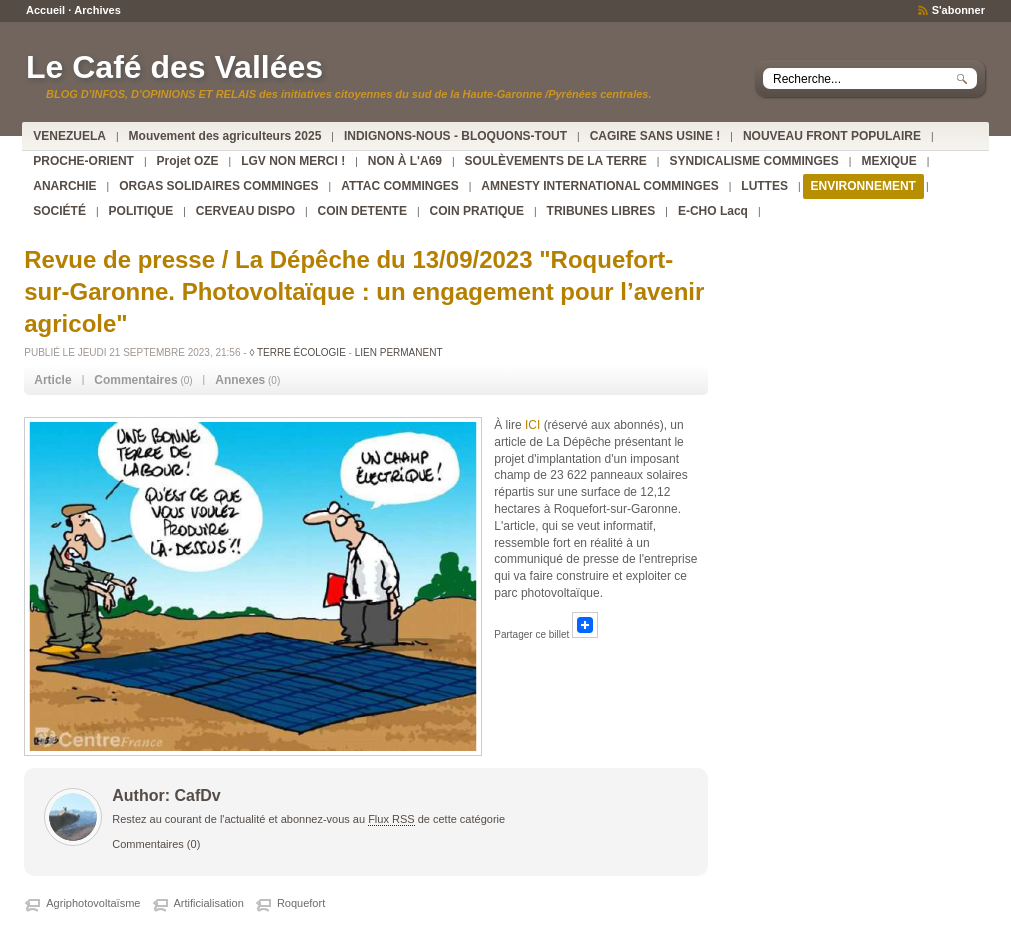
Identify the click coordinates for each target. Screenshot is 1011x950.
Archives (97, 10)
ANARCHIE (64, 186)
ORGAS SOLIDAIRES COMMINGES (218, 186)
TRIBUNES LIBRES (601, 211)
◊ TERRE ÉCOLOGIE (297, 352)
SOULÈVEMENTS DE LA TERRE (556, 161)
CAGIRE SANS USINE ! (655, 136)
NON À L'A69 (405, 161)
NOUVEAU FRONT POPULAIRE (832, 136)
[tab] (52, 380)
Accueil (45, 10)
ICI (534, 425)
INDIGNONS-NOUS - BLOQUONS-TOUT (455, 136)
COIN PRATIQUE (477, 211)
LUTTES (764, 186)
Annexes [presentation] (240, 380)
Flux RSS (391, 819)
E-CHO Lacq (713, 211)
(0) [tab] (143, 380)
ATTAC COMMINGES (400, 186)
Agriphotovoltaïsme (93, 903)
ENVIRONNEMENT (863, 186)
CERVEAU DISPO (245, 211)
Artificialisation (209, 903)
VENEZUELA (69, 136)
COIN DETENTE (362, 211)
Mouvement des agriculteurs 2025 (225, 136)
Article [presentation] (52, 380)
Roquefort (301, 903)
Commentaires (148, 844)
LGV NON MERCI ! (293, 161)
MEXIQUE (888, 161)
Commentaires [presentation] (135, 380)
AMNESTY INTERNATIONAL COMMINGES (599, 186)
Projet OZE (188, 161)
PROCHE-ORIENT (83, 161)
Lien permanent (399, 352)
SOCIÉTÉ (59, 211)
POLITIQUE (141, 211)
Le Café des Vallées (174, 67)
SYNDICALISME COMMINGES (753, 161)
